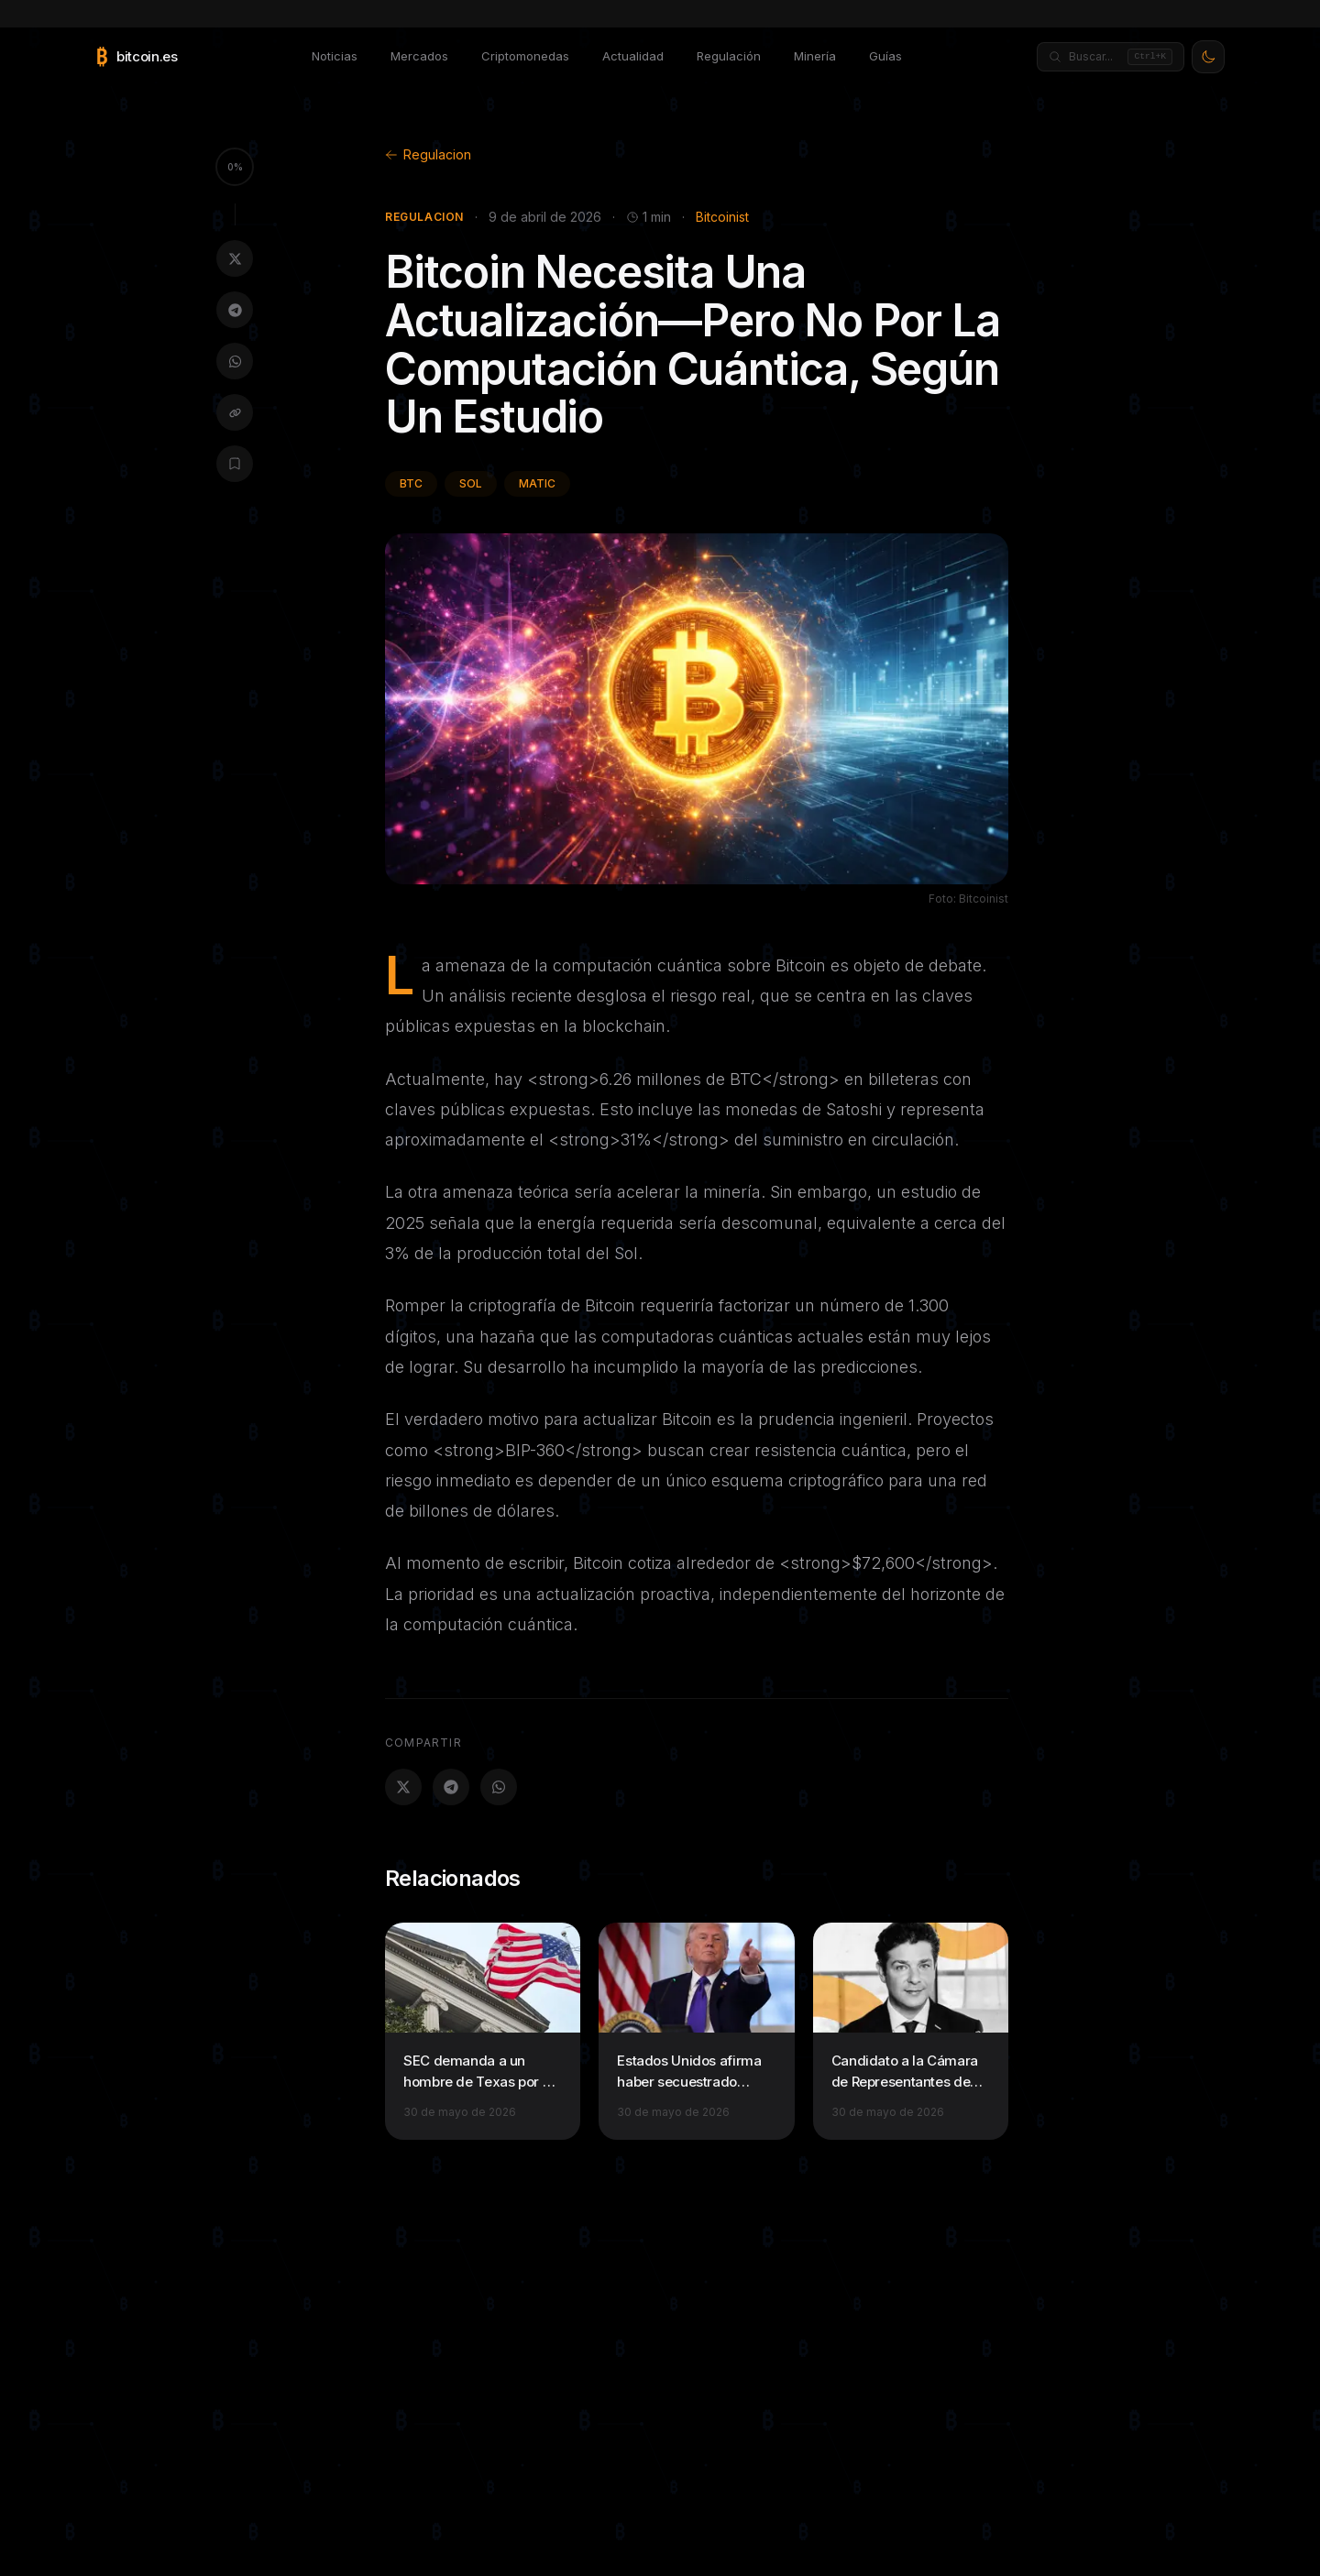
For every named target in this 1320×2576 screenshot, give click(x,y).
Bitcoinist (722, 217)
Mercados (419, 56)
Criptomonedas (525, 56)
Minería (815, 56)
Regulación (729, 56)
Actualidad (633, 56)
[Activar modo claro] (1208, 56)
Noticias (335, 56)
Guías (885, 56)
